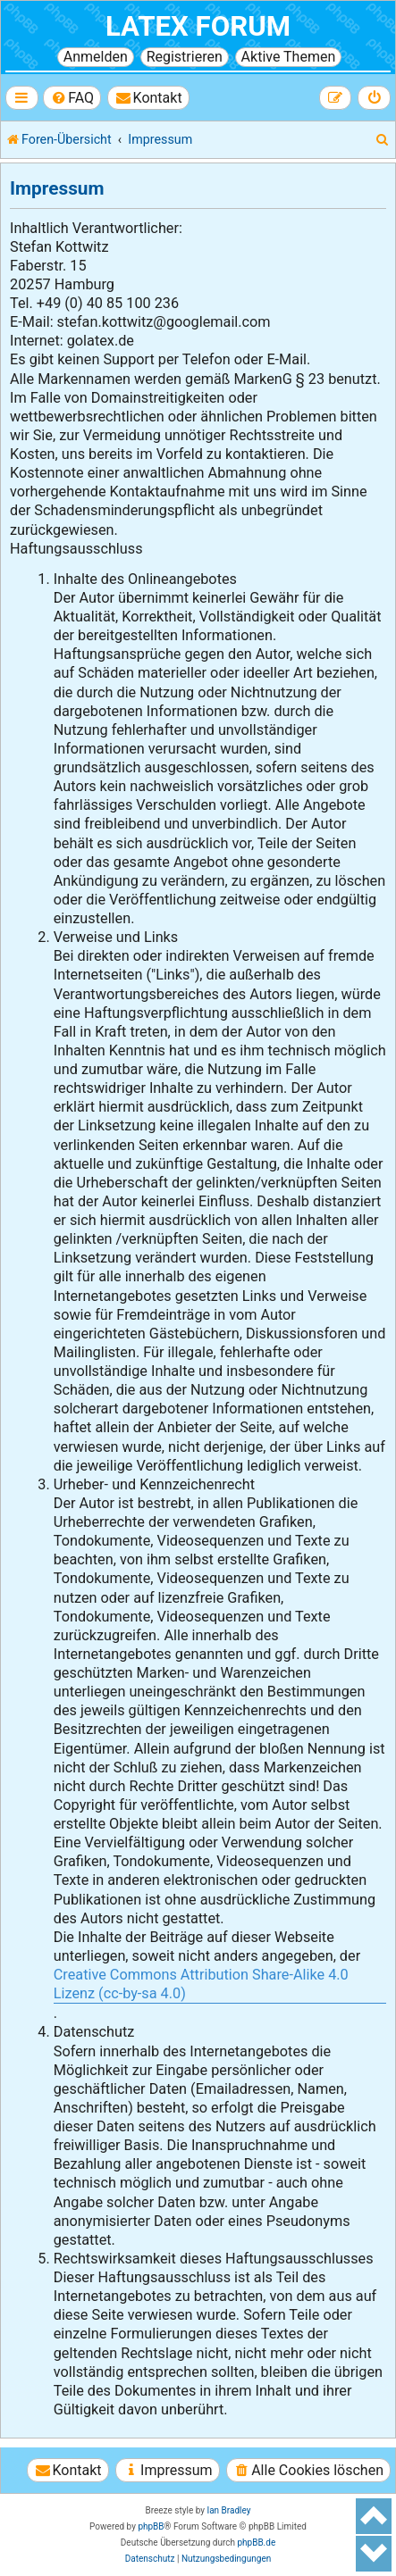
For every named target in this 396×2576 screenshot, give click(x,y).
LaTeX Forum (198, 26)
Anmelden (95, 56)
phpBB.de (256, 2542)
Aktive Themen (288, 56)
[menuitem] (72, 98)
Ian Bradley (228, 2510)
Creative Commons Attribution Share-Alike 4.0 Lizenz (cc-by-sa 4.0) (201, 1984)
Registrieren (185, 56)
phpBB (151, 2526)
